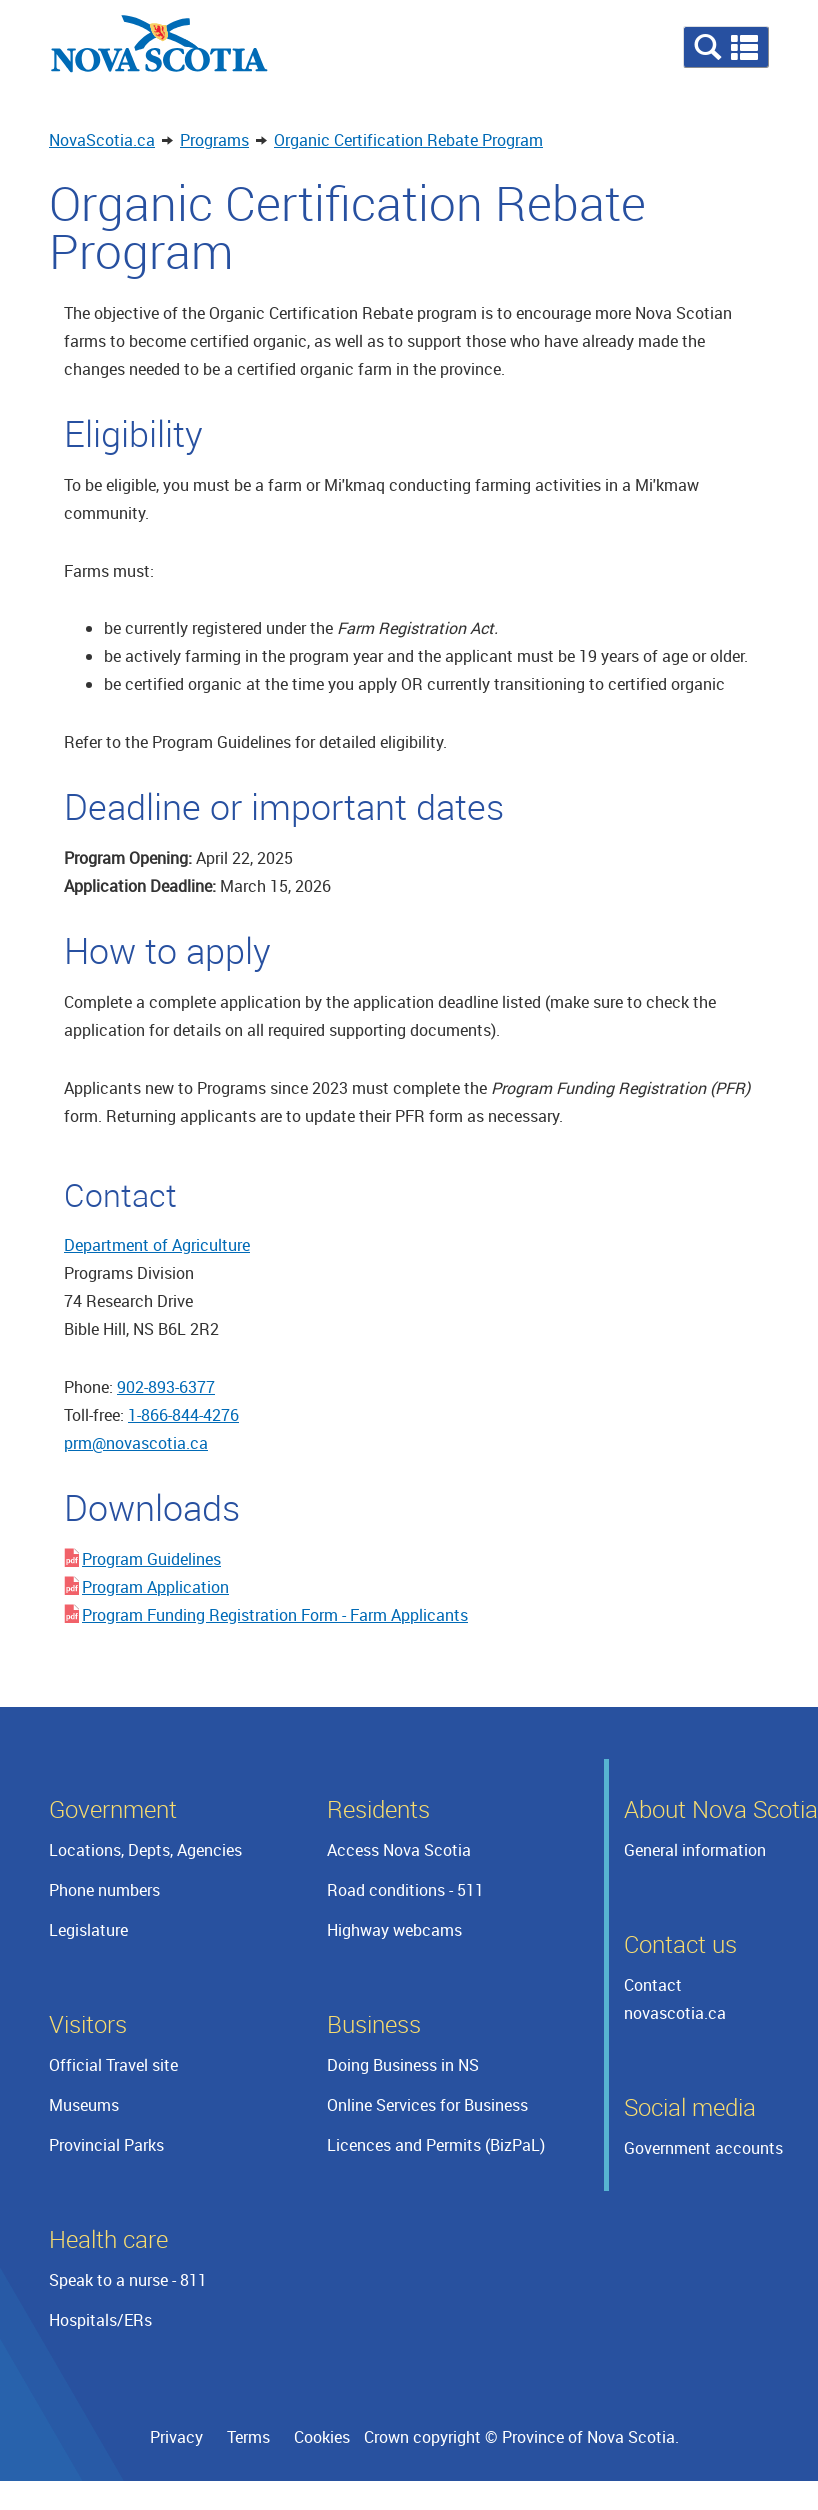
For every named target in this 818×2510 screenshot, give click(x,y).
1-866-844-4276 (183, 1415)
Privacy (176, 2437)
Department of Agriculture (157, 1245)
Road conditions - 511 (405, 1890)
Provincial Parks (106, 2145)
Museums (84, 2105)
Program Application (155, 1587)
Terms (248, 2437)
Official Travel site (113, 2065)
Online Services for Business (427, 2105)
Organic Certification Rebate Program (408, 140)
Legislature (88, 1930)
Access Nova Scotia (399, 1850)
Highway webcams (394, 1930)
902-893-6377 (166, 1387)
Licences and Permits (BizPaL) (436, 2145)
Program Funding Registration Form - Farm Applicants (275, 1615)
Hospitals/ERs (100, 2320)
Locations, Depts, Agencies (145, 1850)
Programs (214, 140)
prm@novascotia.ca (136, 1443)
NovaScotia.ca (102, 140)
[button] (726, 47)
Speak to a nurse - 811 (128, 2280)
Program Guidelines (151, 1559)
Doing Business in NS (403, 2065)
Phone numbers (104, 1890)
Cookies (322, 2437)
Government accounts (703, 2148)
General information (695, 1850)
